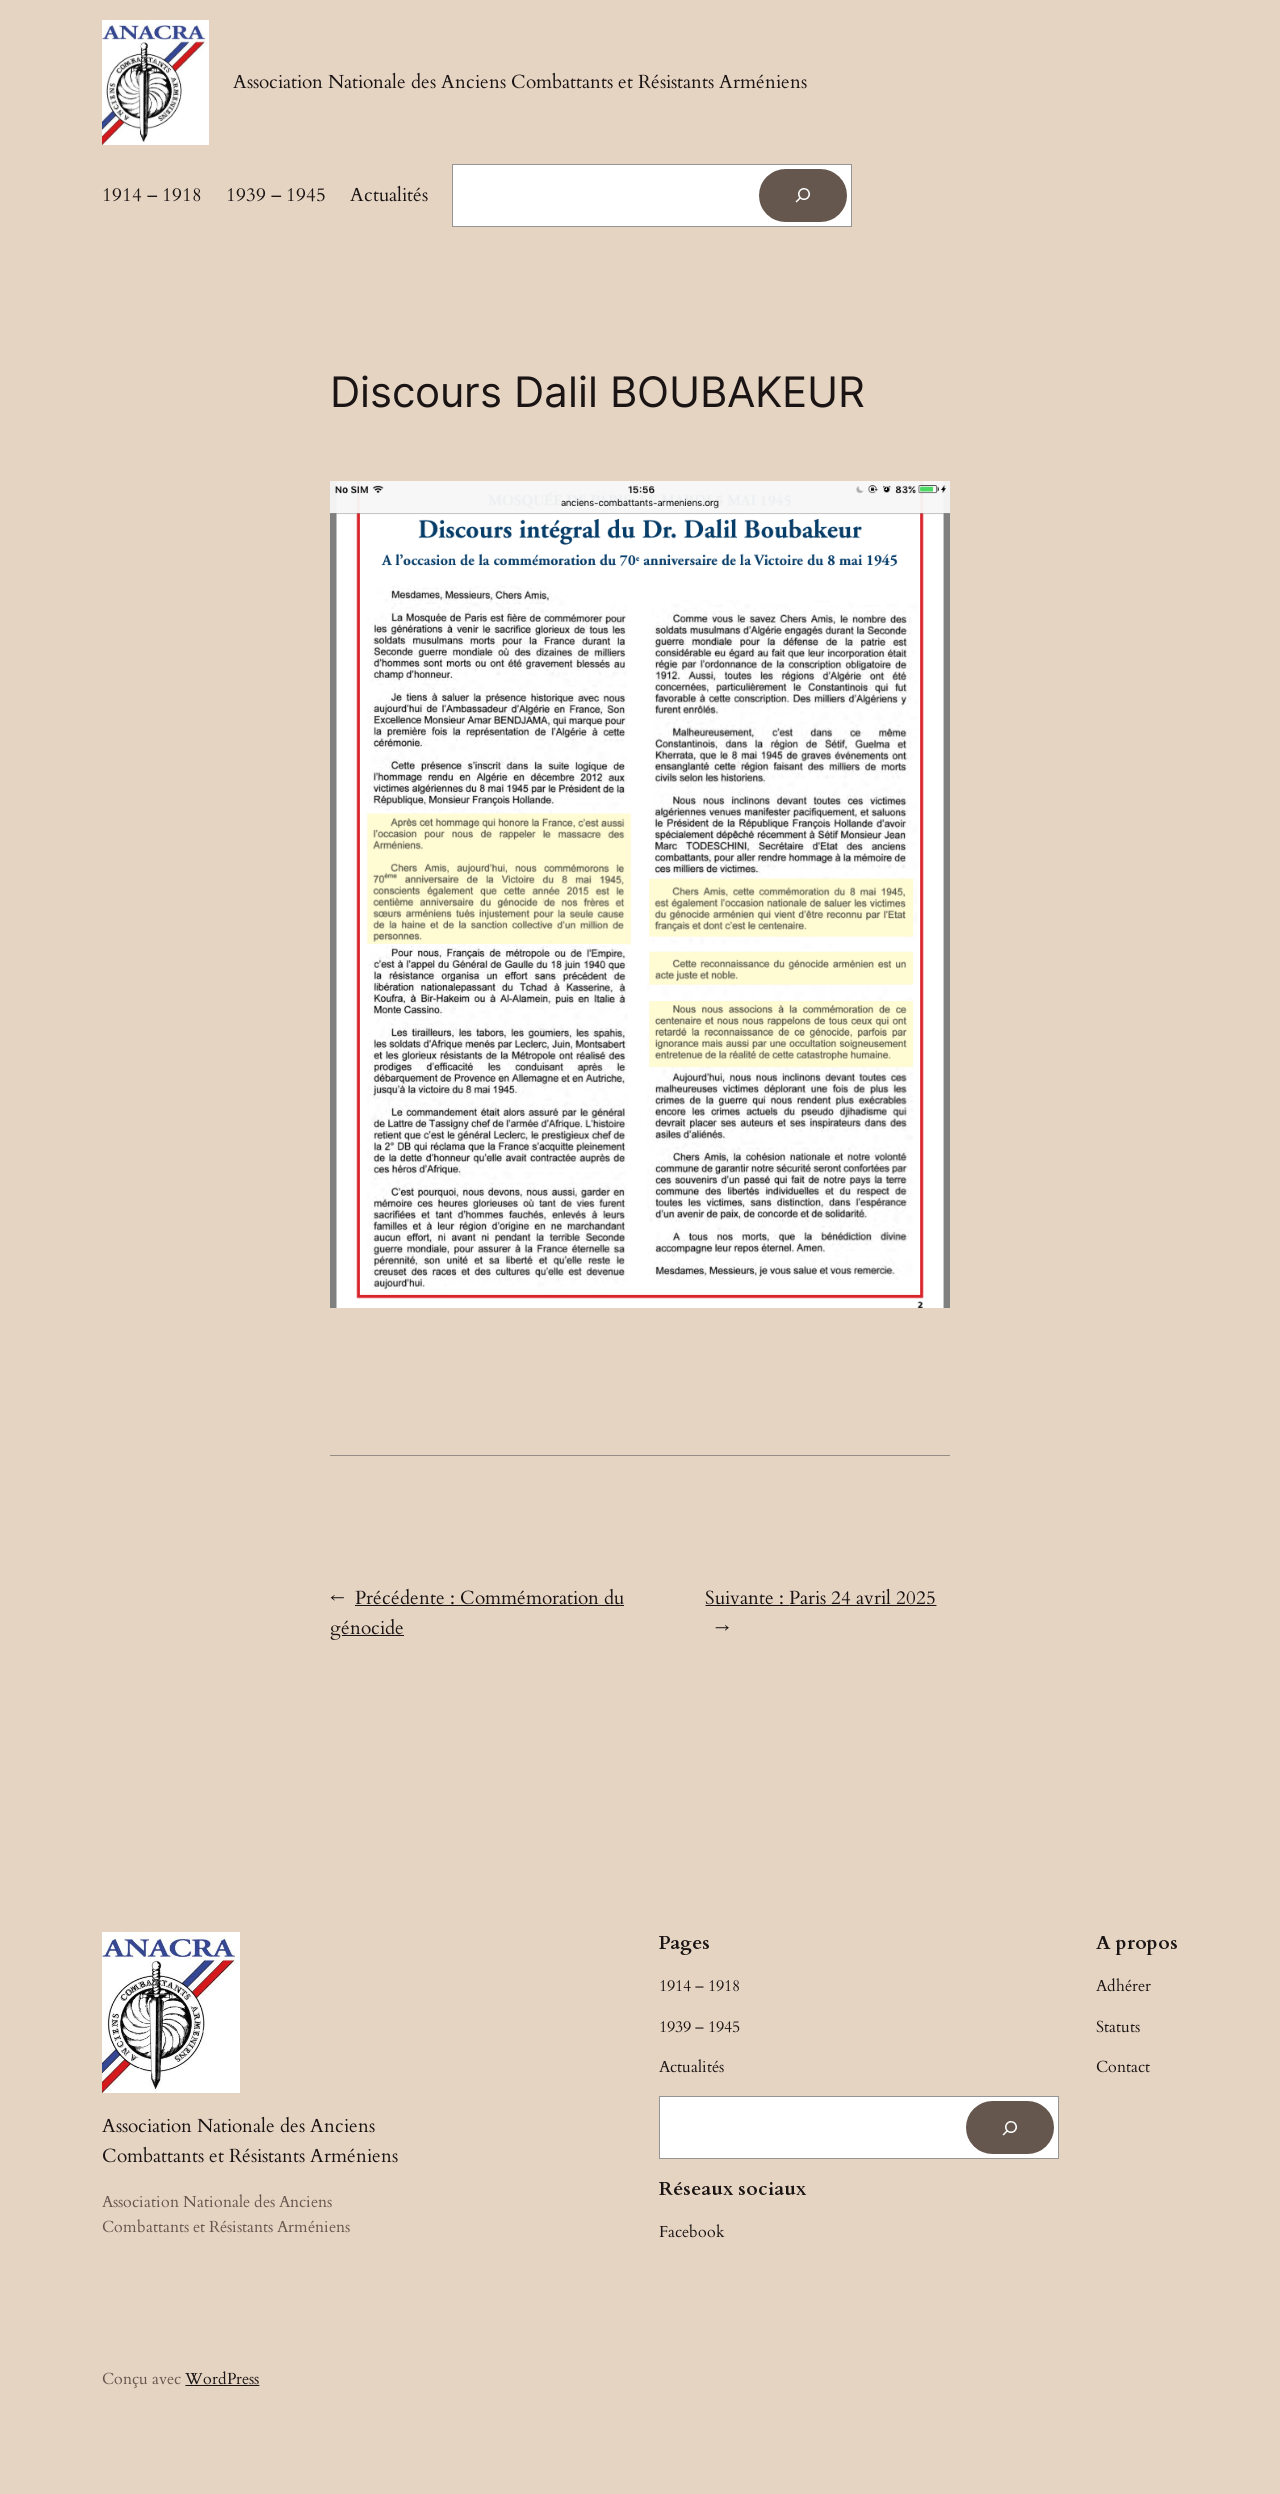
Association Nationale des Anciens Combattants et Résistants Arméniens (520, 82)
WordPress (222, 2379)
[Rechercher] (803, 195)
